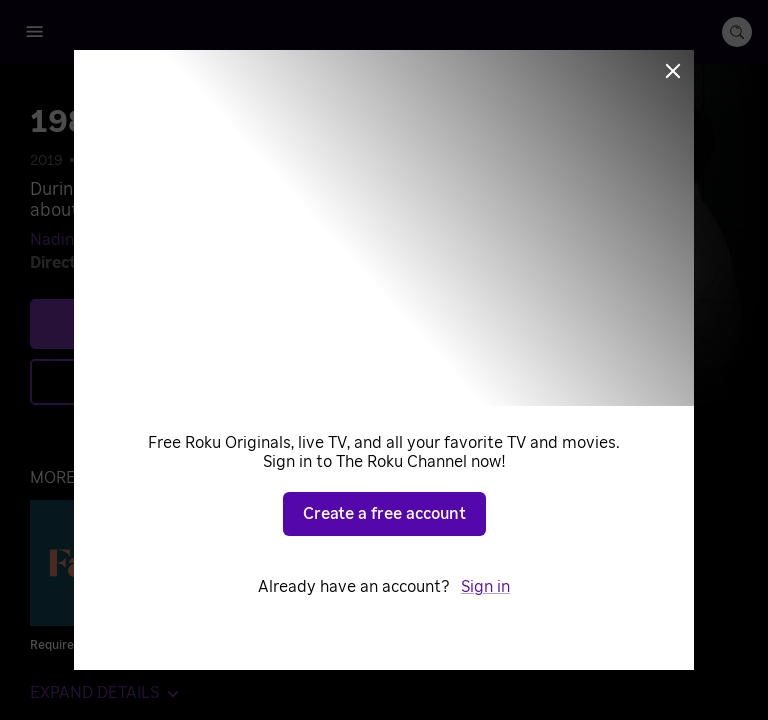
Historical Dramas (254, 161)
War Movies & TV (386, 161)
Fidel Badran (307, 240)
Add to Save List (225, 381)
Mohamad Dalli (198, 240)
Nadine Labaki (83, 240)
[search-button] (737, 32)
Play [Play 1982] (241, 323)
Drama (155, 161)
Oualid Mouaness (189, 263)
